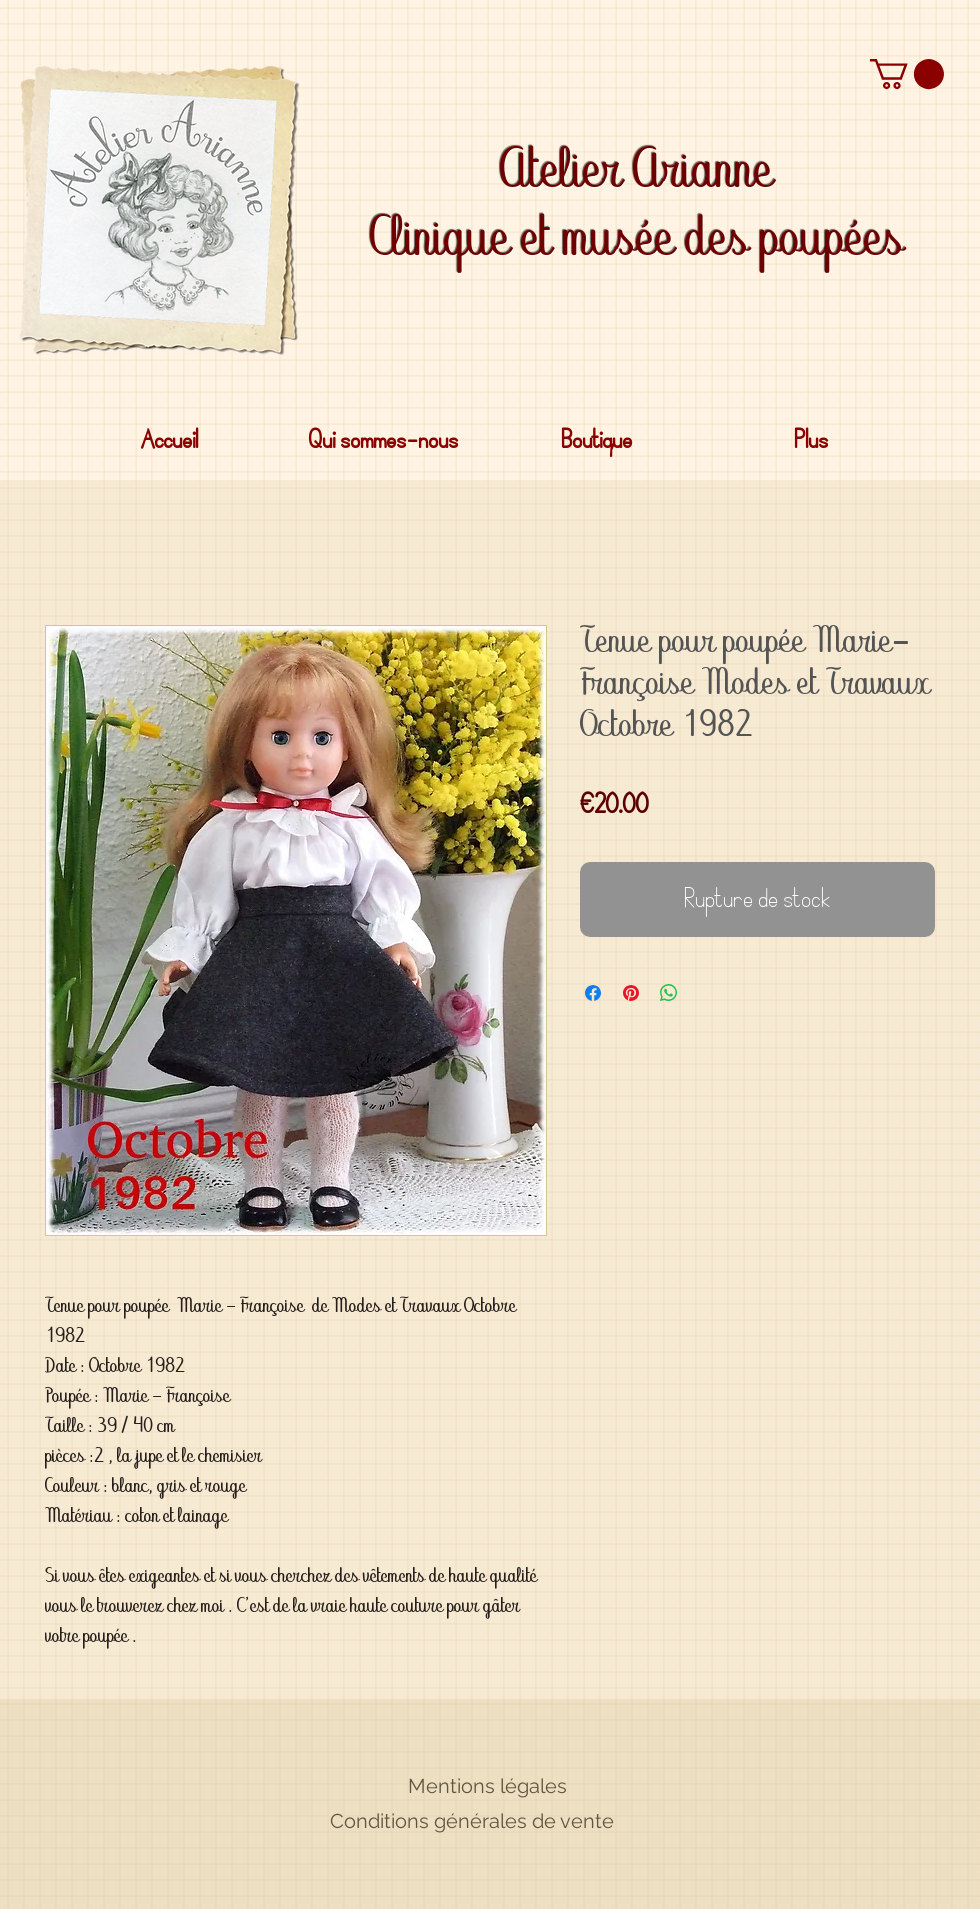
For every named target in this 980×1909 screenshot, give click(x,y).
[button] (907, 74)
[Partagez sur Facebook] (593, 993)
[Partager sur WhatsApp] (669, 993)
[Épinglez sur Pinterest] (631, 993)
